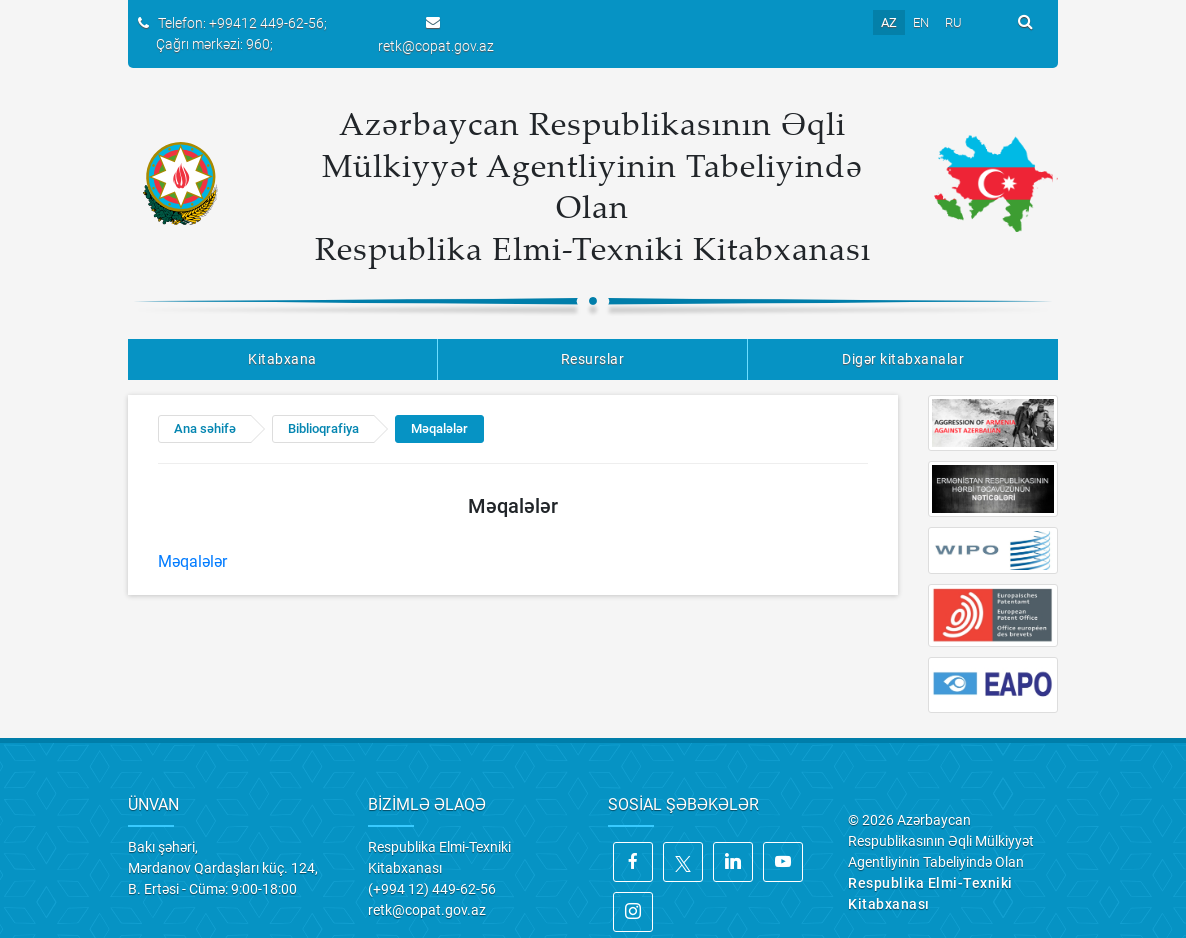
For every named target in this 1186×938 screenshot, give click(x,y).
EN (921, 22)
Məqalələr (439, 428)
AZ (889, 22)
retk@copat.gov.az (436, 46)
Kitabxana (282, 359)
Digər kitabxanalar (903, 359)
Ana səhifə (205, 428)
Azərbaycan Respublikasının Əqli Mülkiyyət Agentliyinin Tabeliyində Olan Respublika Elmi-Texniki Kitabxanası (593, 185)
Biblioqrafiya (323, 428)
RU (953, 22)
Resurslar (593, 359)
